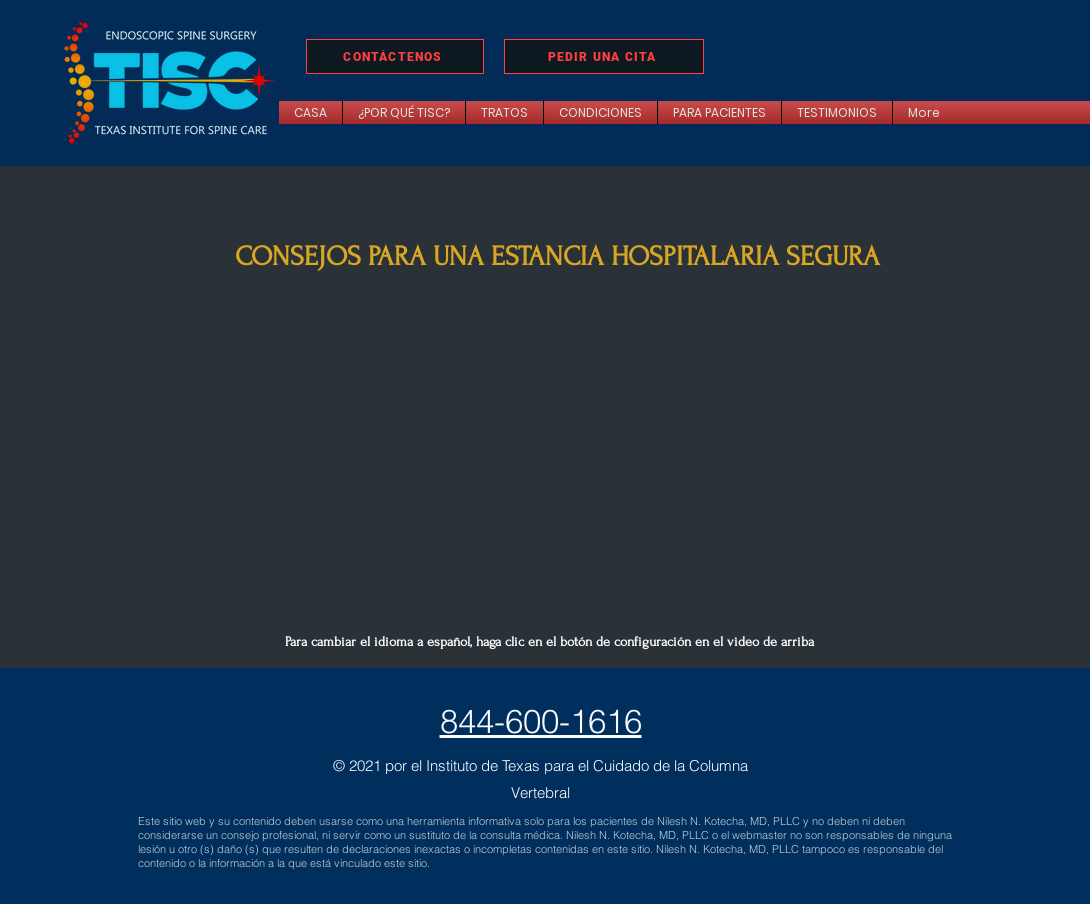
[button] (504, 112)
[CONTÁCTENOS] (395, 56)
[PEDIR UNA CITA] (604, 56)
